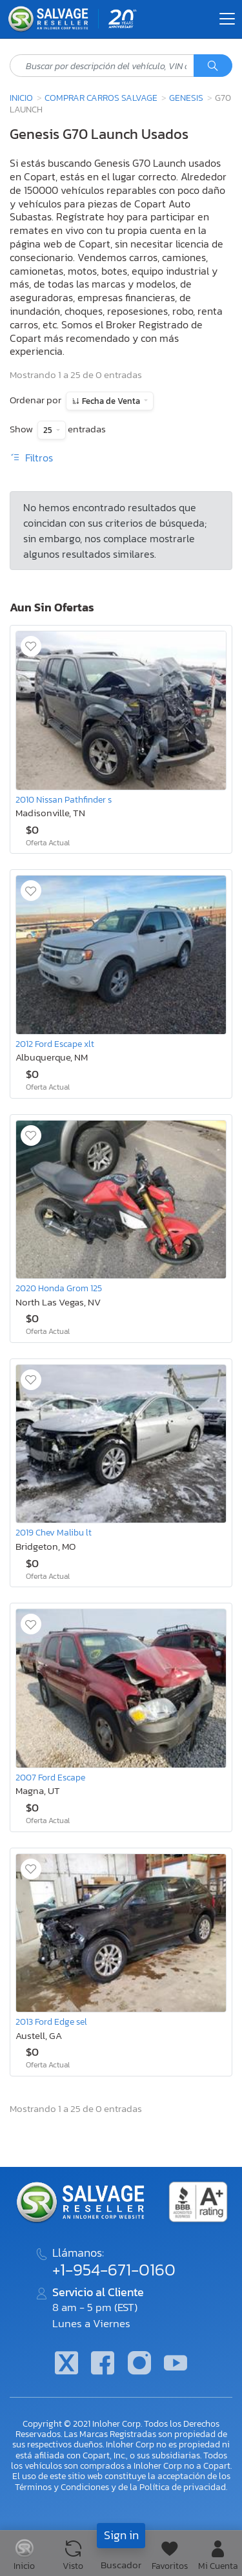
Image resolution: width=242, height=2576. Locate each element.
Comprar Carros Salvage (101, 97)
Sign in (121, 2535)
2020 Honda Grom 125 (58, 1288)
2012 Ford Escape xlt (54, 1044)
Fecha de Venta (111, 401)
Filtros (31, 457)
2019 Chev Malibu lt (53, 1532)
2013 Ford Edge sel (51, 2021)
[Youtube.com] (175, 2364)
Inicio (21, 97)
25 (48, 430)
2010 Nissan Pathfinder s (63, 799)
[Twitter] (66, 2364)
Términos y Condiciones (62, 2486)
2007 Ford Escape (50, 1777)
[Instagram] (139, 2364)
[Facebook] (102, 2364)
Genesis (186, 97)
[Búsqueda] (213, 66)
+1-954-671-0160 (114, 2269)
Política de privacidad (182, 2486)
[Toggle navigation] (227, 18)
